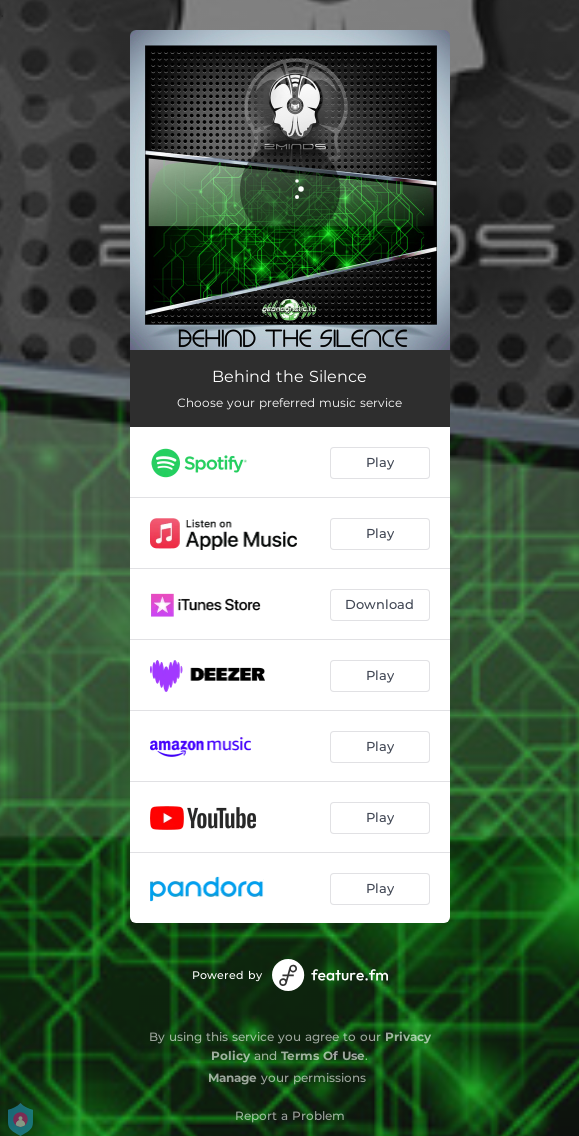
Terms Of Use (323, 1055)
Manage (232, 1077)
